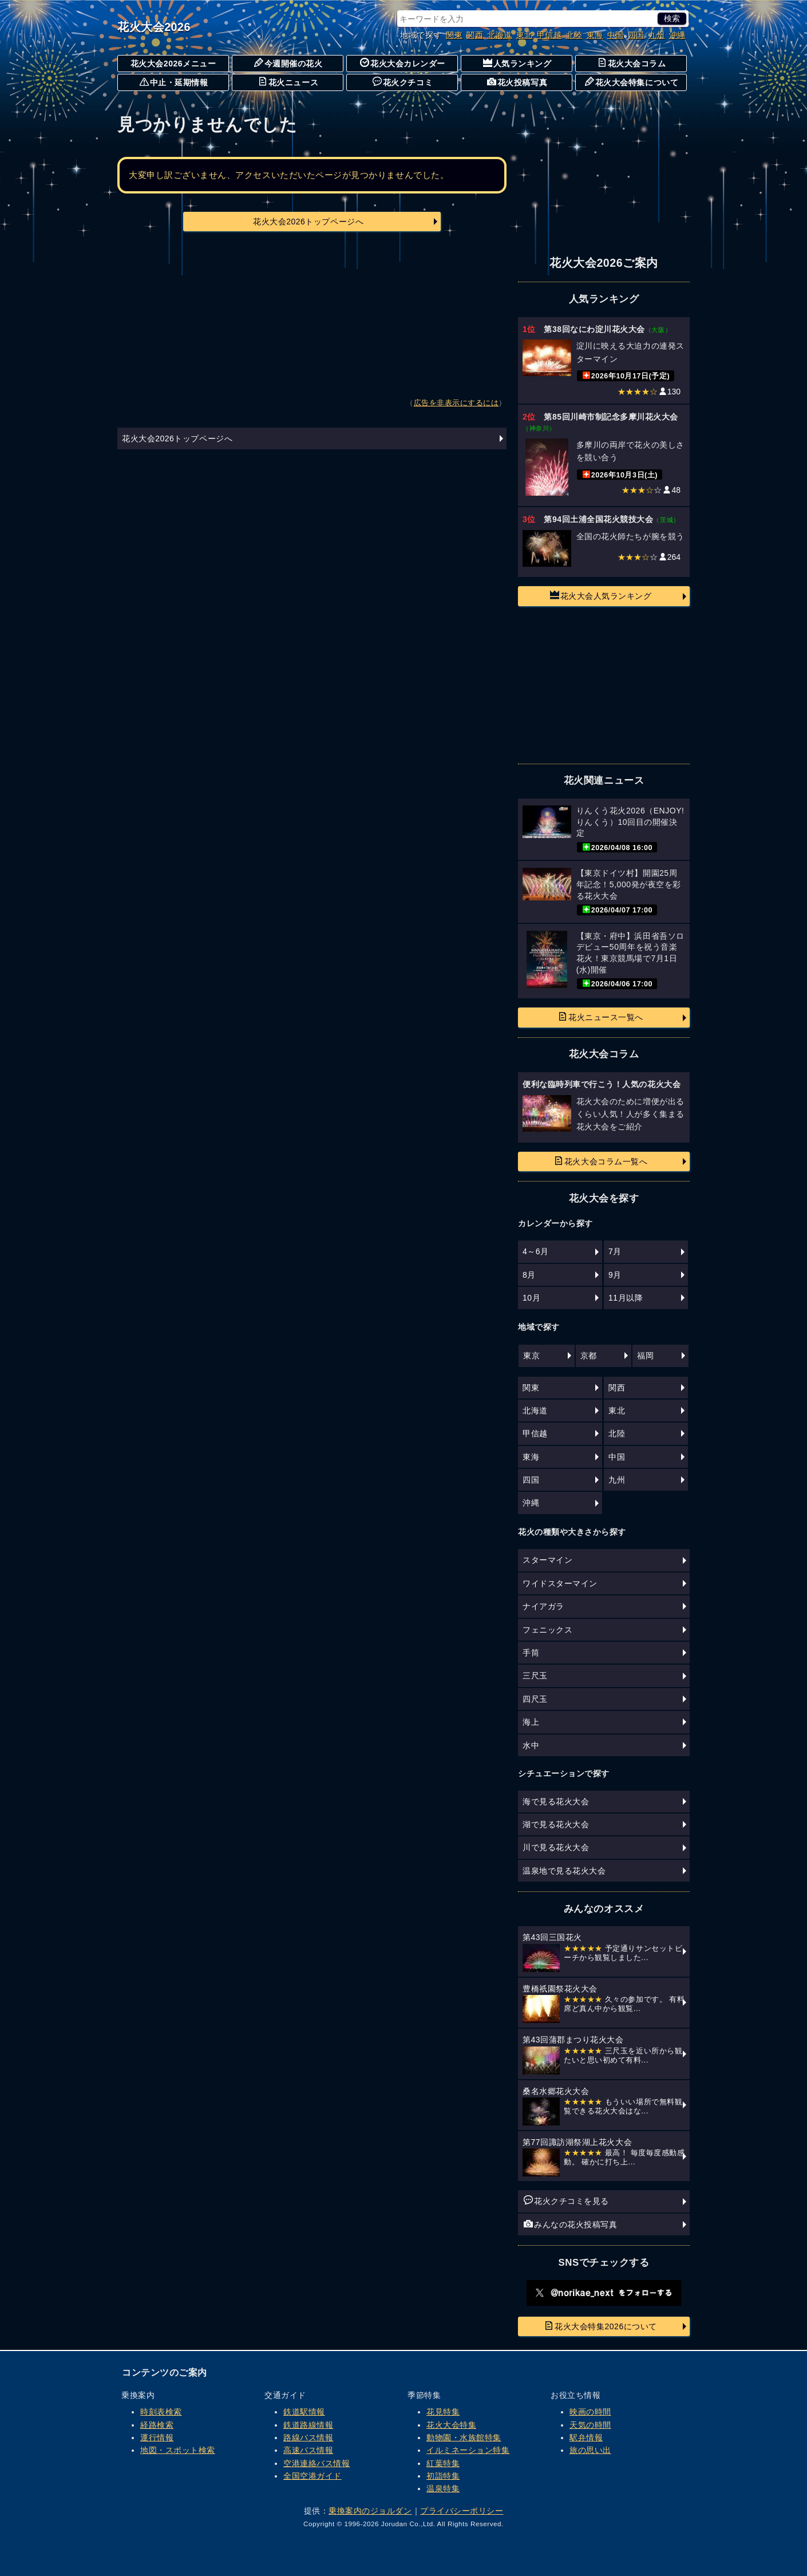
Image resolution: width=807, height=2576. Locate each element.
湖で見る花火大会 (556, 1824)
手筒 (531, 1652)
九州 (656, 34)
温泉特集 (443, 2488)
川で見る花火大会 (556, 1847)
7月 (615, 1251)
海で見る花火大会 (556, 1801)
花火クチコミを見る (566, 2200)
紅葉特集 (443, 2463)
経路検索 (156, 2424)
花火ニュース (288, 82)
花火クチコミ (403, 82)
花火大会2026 (154, 27)
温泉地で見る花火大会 (564, 1870)
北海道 (499, 34)
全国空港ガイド (312, 2475)
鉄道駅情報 (304, 2411)
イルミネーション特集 (467, 2450)
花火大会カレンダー (402, 63)
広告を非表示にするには (456, 403)
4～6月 (536, 1251)
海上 (531, 1721)
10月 (531, 1297)
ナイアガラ (543, 1606)
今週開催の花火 (288, 63)
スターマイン (547, 1559)
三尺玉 (535, 1675)
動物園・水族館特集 (463, 2437)
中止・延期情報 (174, 82)
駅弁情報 (586, 2437)
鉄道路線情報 (308, 2424)
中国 (615, 34)
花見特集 (443, 2411)
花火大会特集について (631, 82)
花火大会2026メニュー (173, 63)
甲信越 (549, 34)
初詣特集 (443, 2475)
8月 (529, 1274)
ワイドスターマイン (560, 1583)
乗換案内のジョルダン (370, 2510)
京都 (588, 1355)
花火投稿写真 (517, 82)
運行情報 (156, 2437)
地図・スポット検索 (177, 2450)
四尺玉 (535, 1699)
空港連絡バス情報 (316, 2463)
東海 (595, 34)
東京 (531, 1355)
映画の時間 (590, 2411)
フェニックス (547, 1629)
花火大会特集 (451, 2424)
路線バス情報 (308, 2437)
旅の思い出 (590, 2450)
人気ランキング (517, 63)
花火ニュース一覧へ (600, 1017)
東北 (524, 34)
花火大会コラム (632, 63)
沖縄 (677, 34)
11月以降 (625, 1297)
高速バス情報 (308, 2450)
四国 (636, 34)
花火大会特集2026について (600, 2326)
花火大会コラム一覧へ (600, 1161)
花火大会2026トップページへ (308, 221)
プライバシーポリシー (461, 2510)
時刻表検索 (161, 2411)
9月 (615, 1274)
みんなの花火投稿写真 (570, 2224)
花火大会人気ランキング (601, 595)
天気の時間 (590, 2424)
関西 (474, 34)
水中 (531, 1745)
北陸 (574, 34)
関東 (454, 34)
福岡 (645, 1355)
